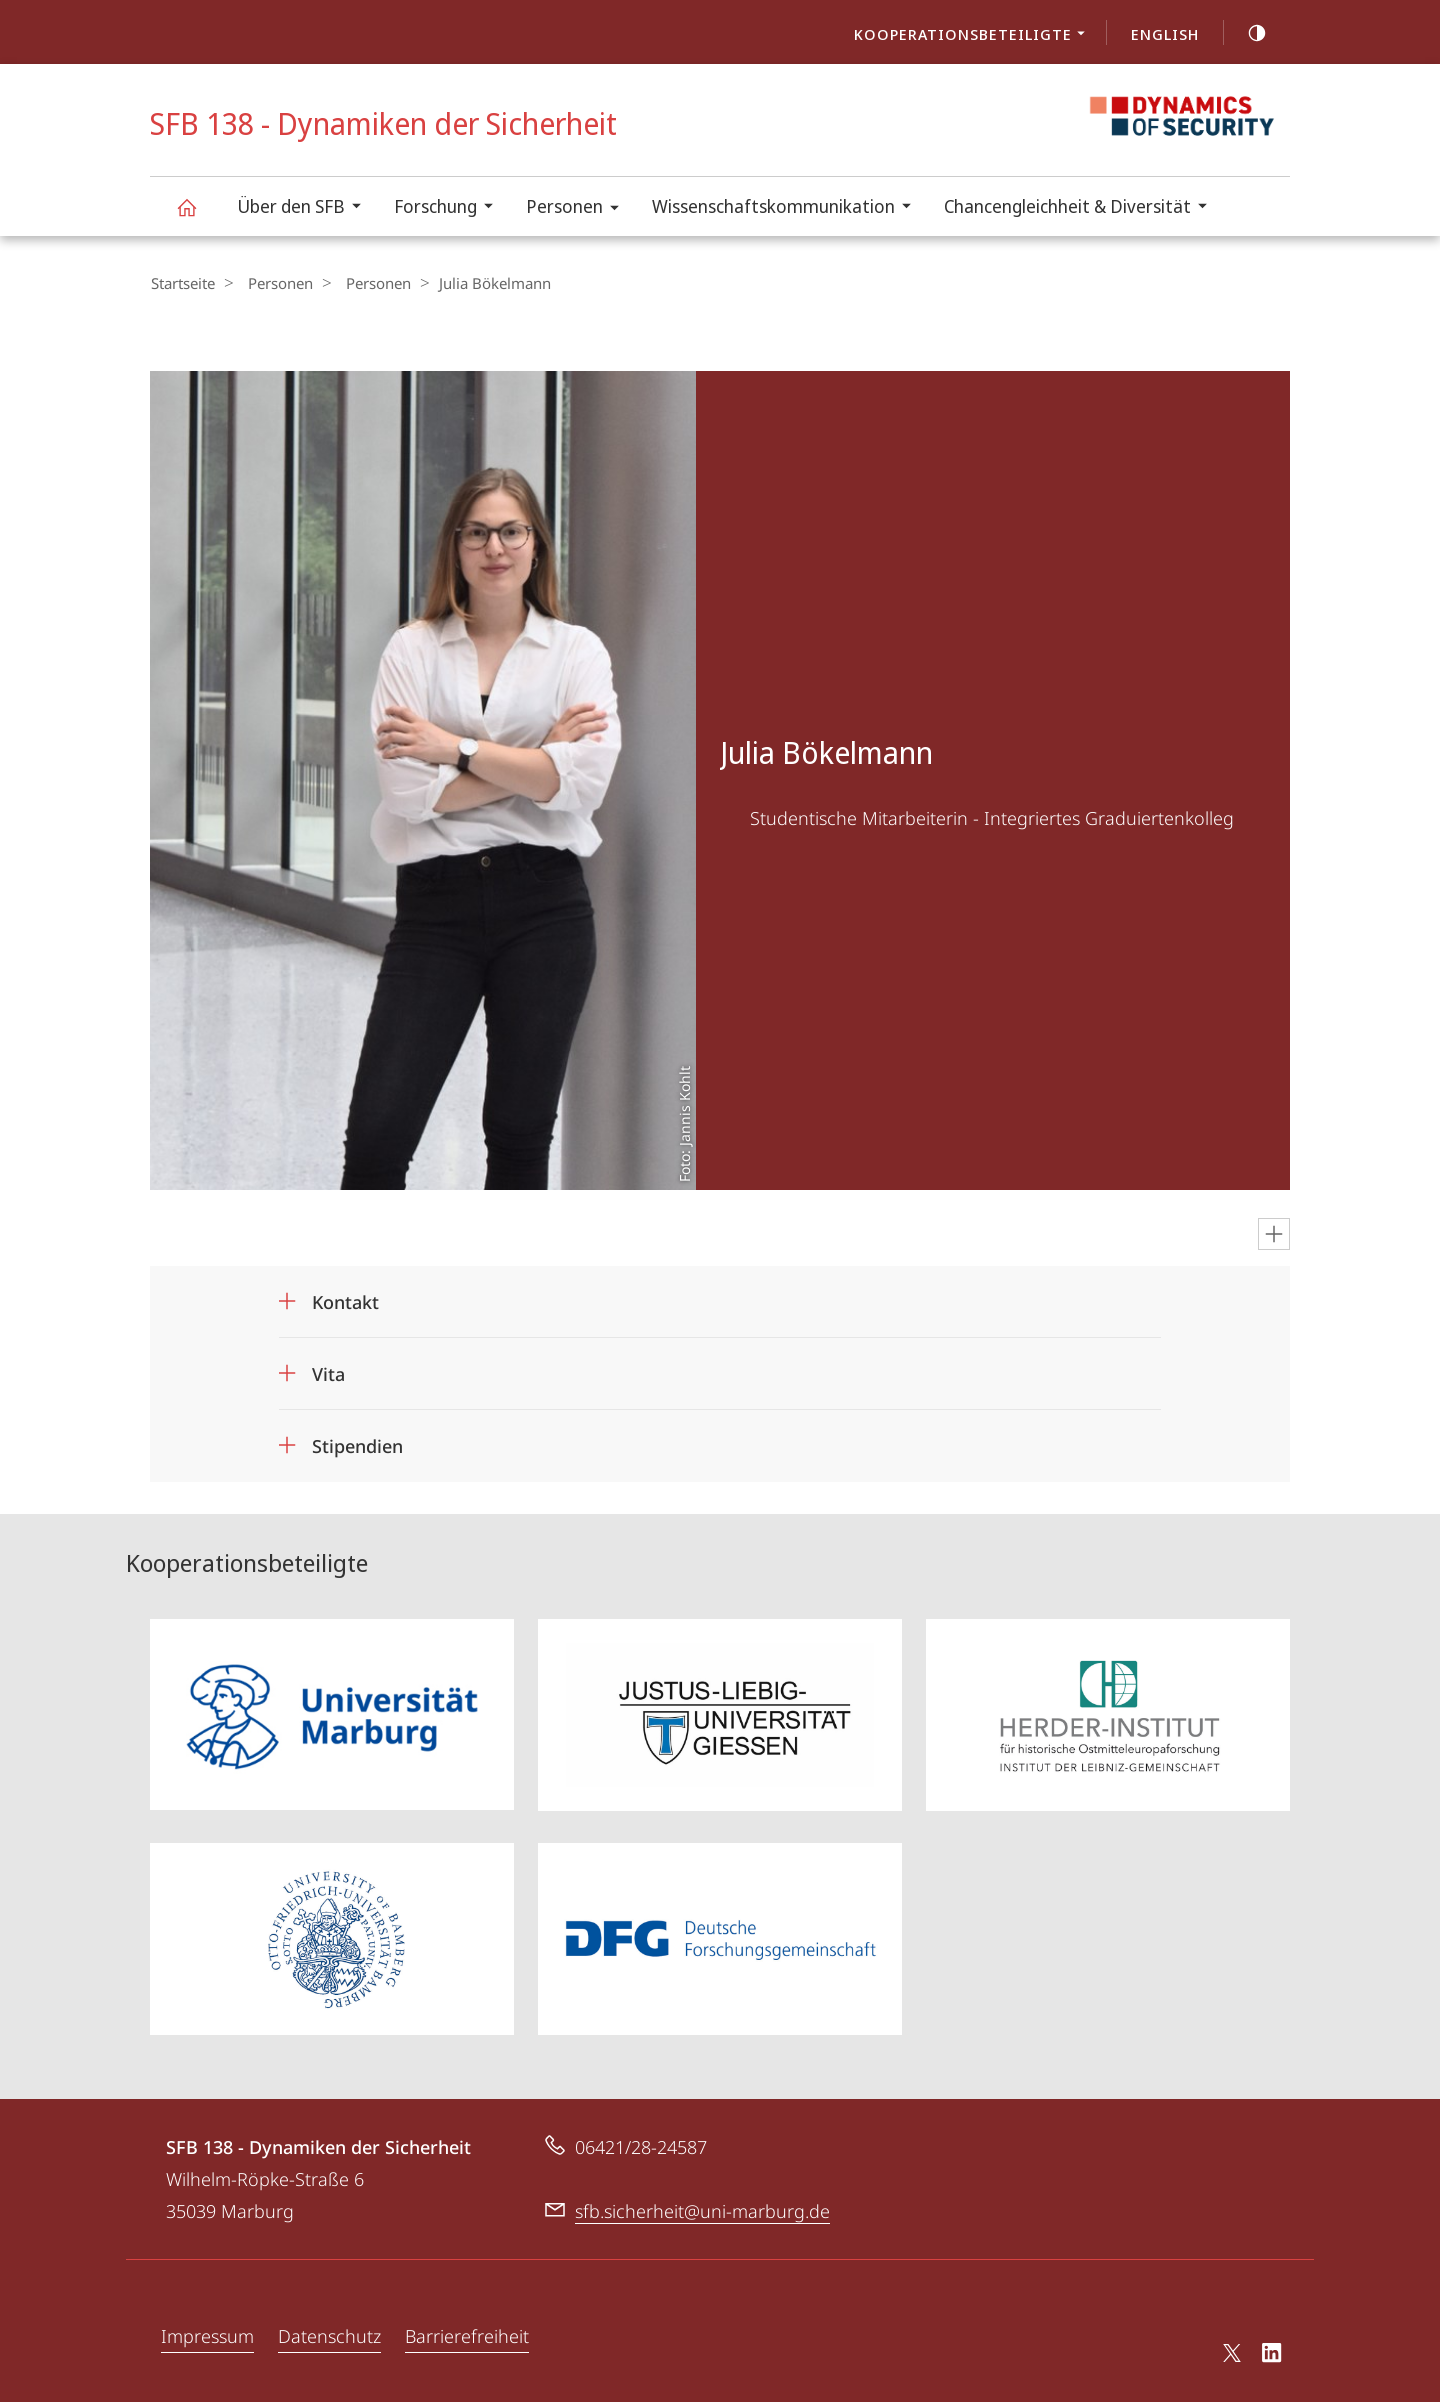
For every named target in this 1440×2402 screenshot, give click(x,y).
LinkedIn (1272, 2354)
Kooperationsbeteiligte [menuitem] (975, 36)
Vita (328, 1373)
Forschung (450, 208)
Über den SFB (305, 208)
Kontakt (345, 1301)
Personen (579, 209)
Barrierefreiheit (467, 2334)
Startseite (182, 283)
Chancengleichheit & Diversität (1082, 208)
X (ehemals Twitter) (1228, 2351)
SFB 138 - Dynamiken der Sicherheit (198, 216)
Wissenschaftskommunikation (788, 208)
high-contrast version (1246, 33)
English (1165, 34)
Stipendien (357, 1445)
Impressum (207, 2334)
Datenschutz (329, 2334)
